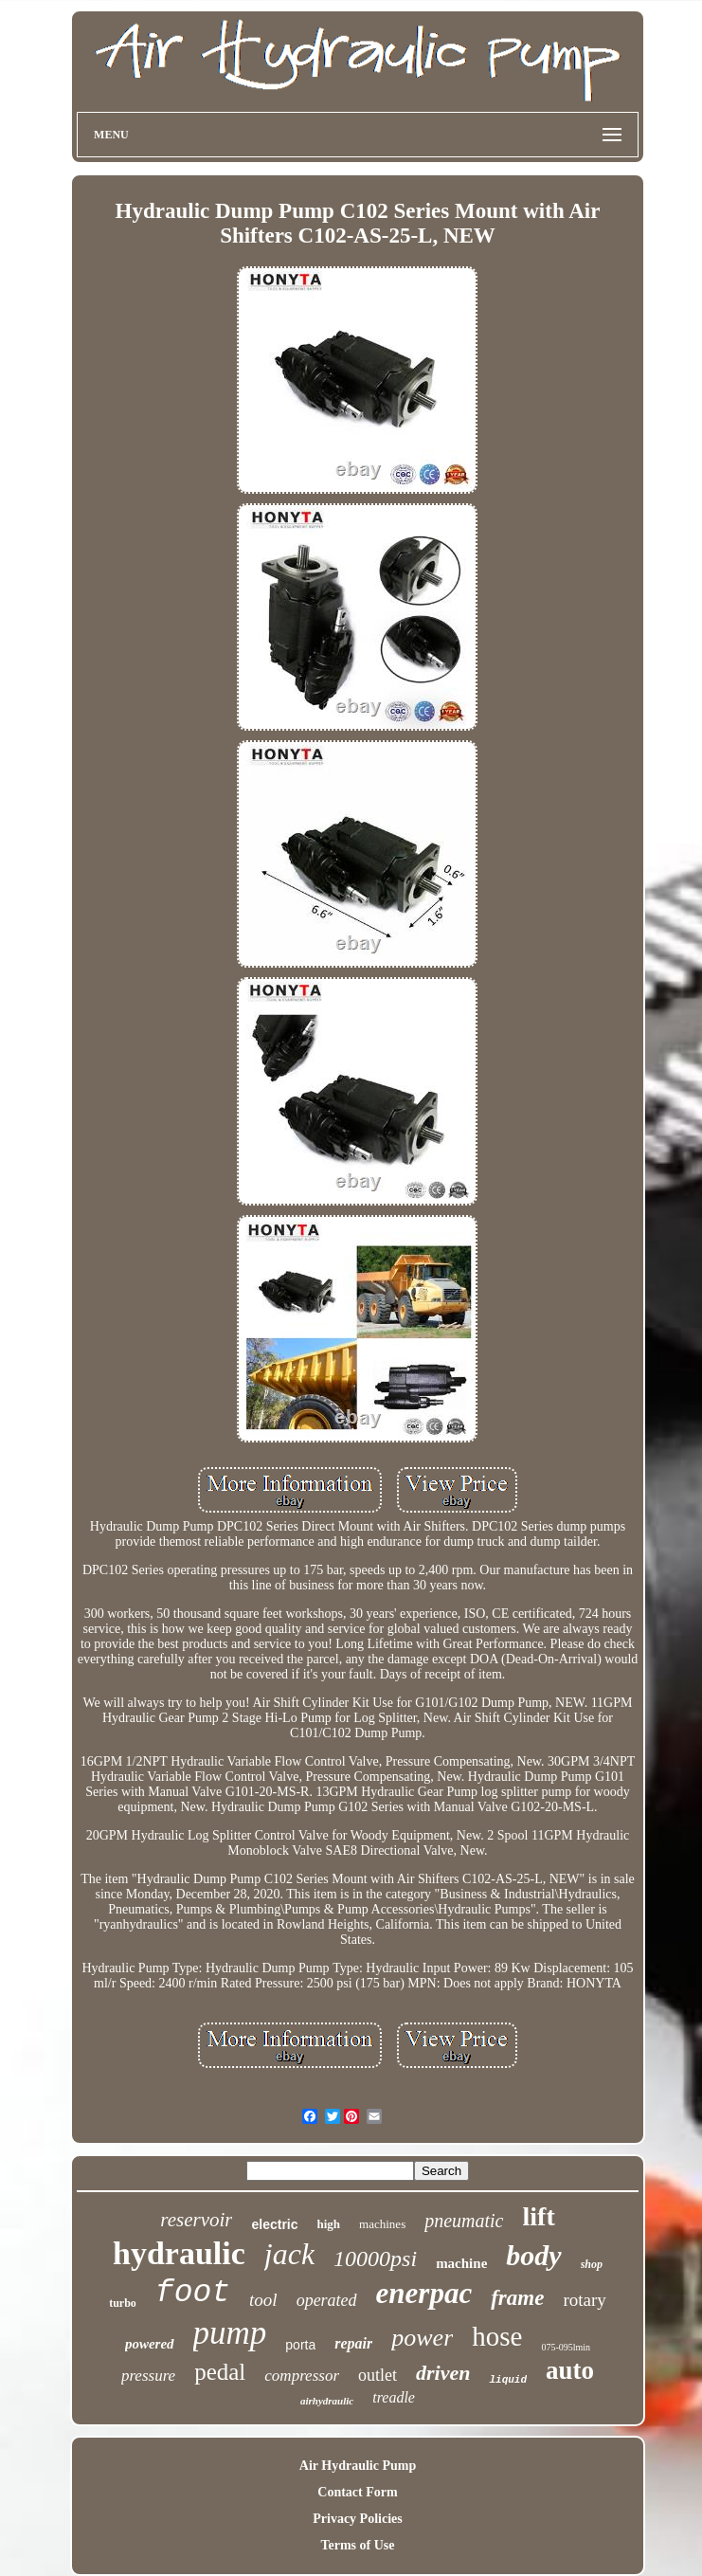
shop (592, 2264)
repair (353, 2343)
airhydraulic (326, 2400)
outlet (377, 2375)
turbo (122, 2303)
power (422, 2337)
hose (497, 2336)
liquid (508, 2380)
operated (327, 2300)
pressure (148, 2376)
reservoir (196, 2219)
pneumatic (463, 2220)
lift (539, 2216)
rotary (584, 2300)
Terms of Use (357, 2545)
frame (517, 2298)
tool (263, 2300)
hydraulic (179, 2253)
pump (230, 2332)
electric (274, 2224)
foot (192, 2293)
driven (443, 2373)
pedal (219, 2372)
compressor (301, 2376)
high (329, 2224)
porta (300, 2344)
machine (461, 2263)
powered (149, 2343)
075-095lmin (565, 2347)
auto (570, 2370)
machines (382, 2224)
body (533, 2255)
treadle (393, 2397)
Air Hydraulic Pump (357, 2465)
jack (289, 2254)
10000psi (375, 2258)
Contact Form (357, 2492)
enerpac (424, 2293)
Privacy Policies (357, 2519)
